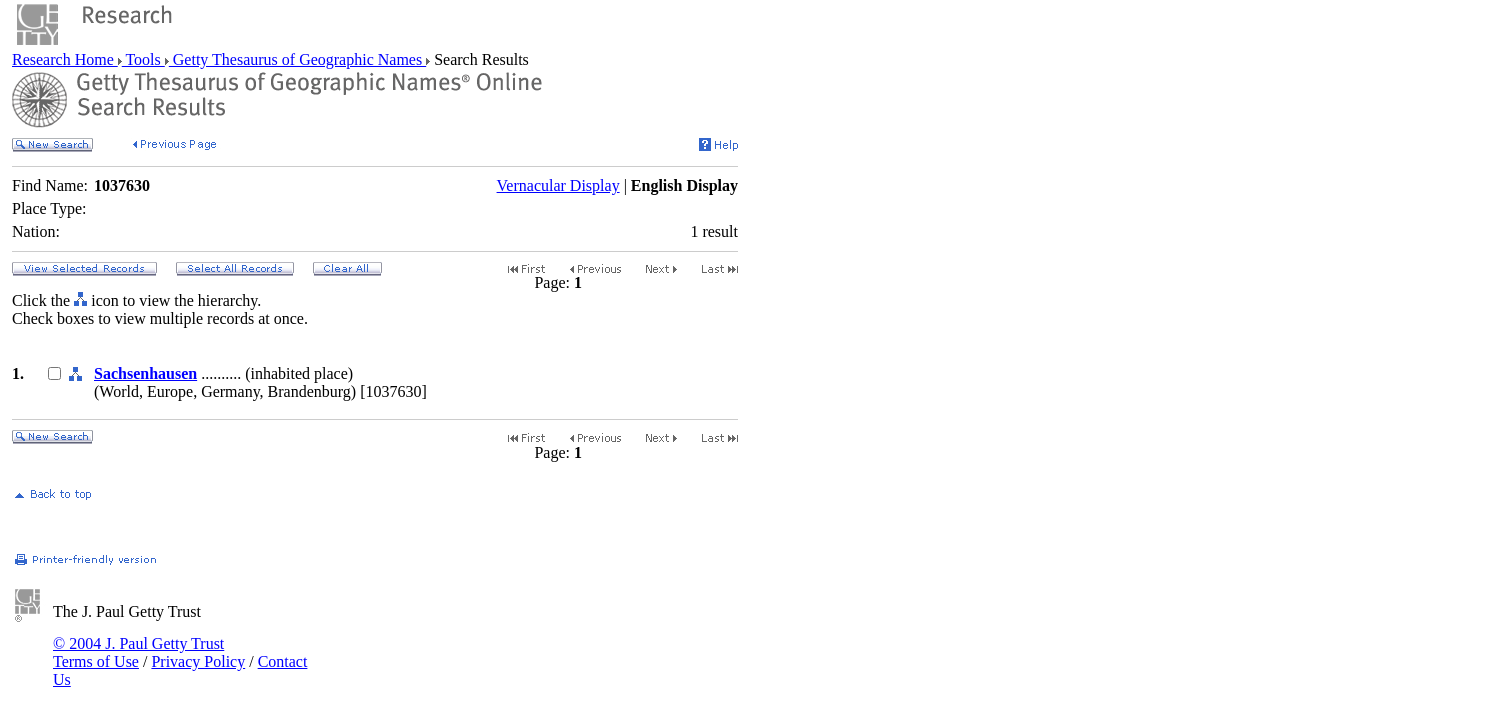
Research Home (65, 59)
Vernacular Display (558, 185)
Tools (143, 59)
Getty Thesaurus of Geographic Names (297, 59)
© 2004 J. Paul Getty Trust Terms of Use (138, 652)
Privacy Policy (198, 661)
